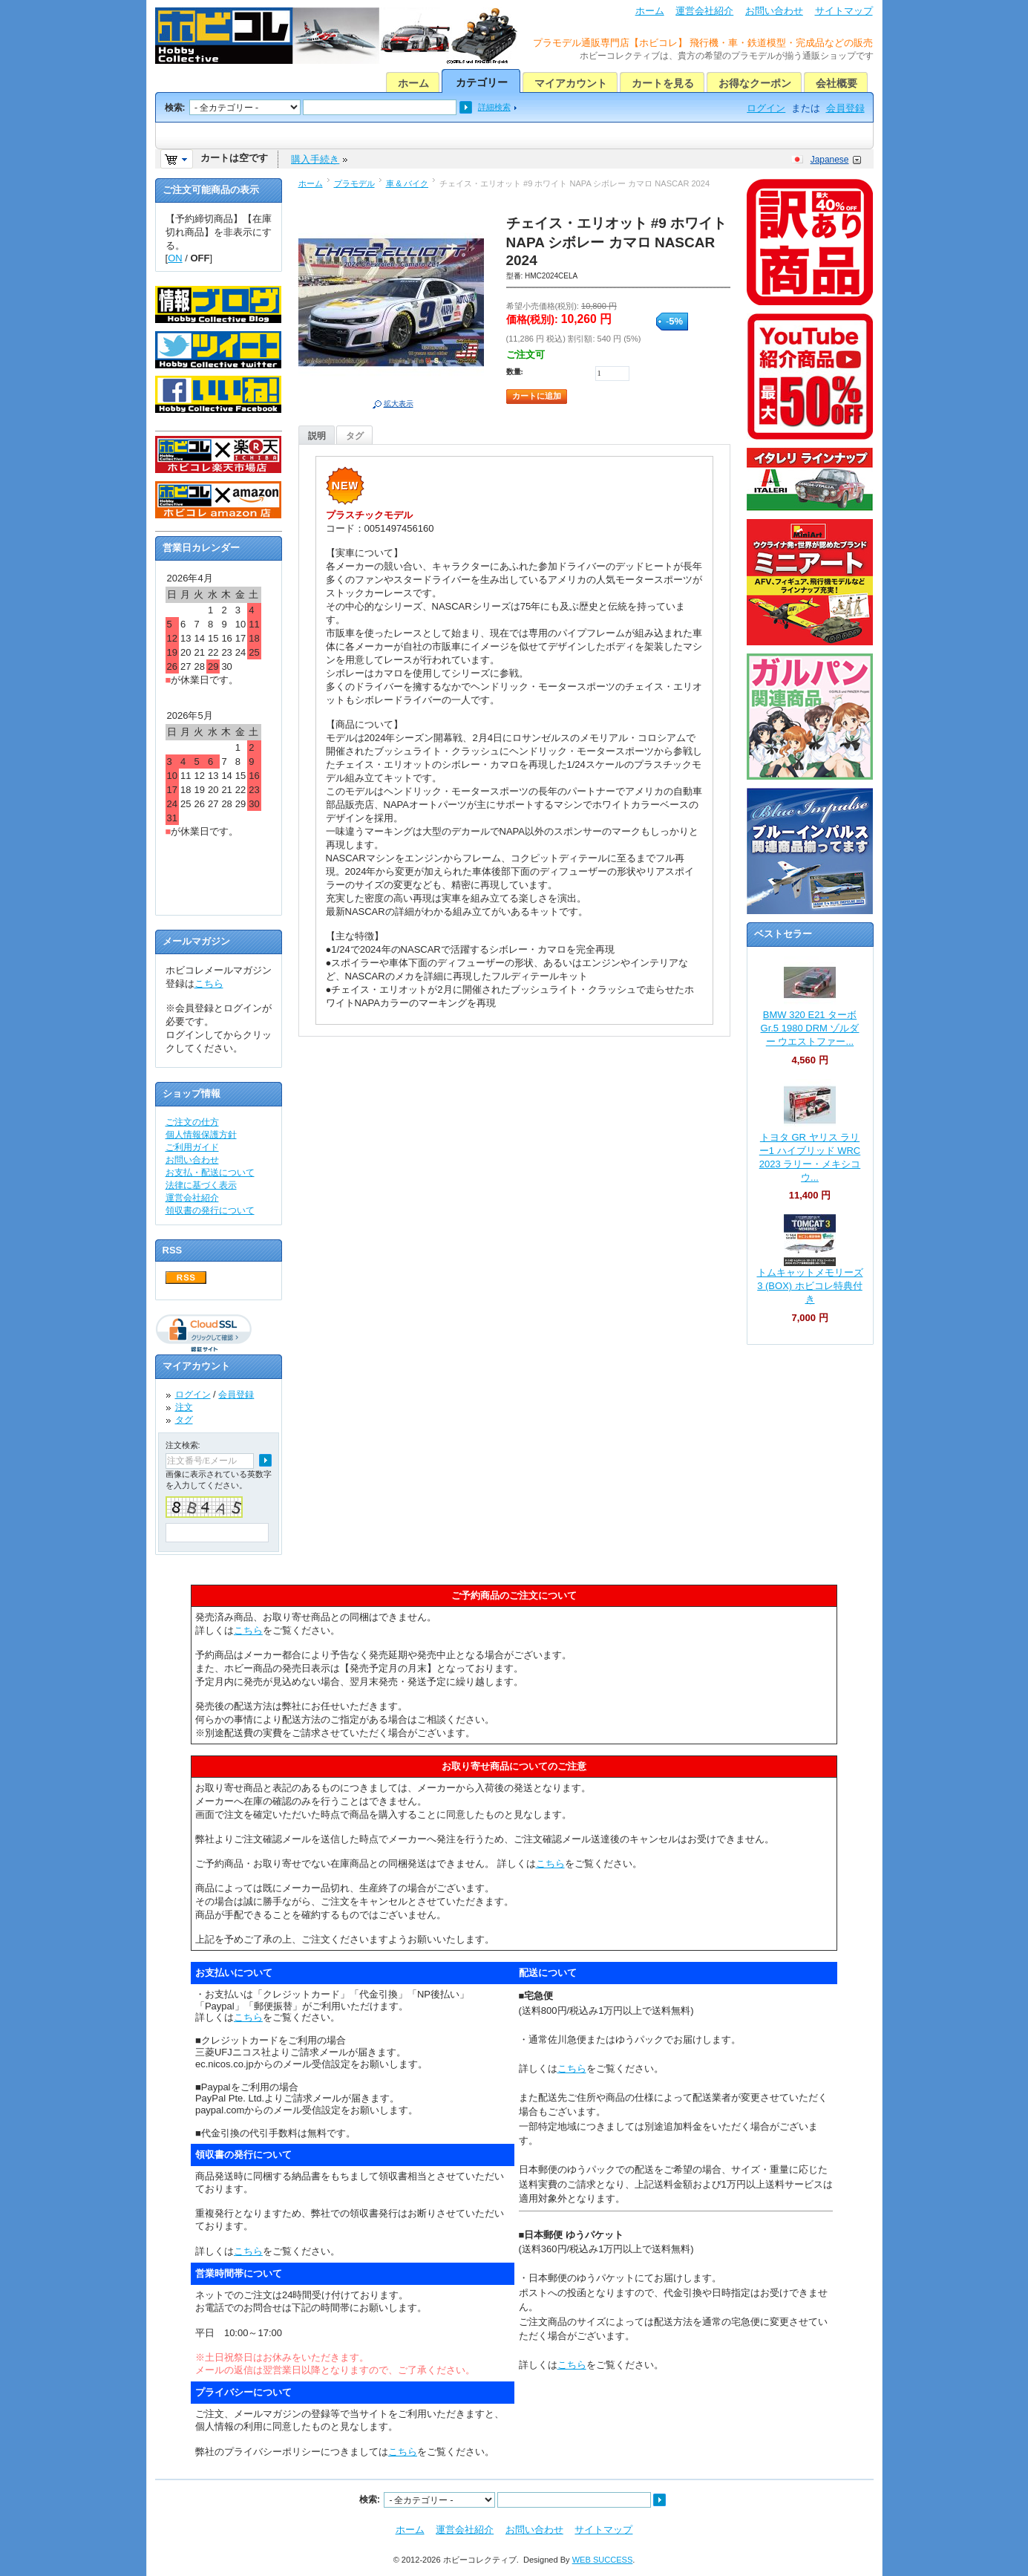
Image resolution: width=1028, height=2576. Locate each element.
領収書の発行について (210, 1210)
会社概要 (836, 83)
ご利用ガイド (192, 1147)
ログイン (766, 108)
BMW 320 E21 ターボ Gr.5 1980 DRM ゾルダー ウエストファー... (810, 1028)
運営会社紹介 (704, 10)
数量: (514, 372)
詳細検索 (494, 106)
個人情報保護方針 (201, 1134)
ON (175, 258)
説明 (317, 436)
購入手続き (315, 159)
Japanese (830, 159)
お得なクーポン (754, 83)
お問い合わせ (774, 10)
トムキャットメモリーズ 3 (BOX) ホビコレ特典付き (810, 1286)
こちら (208, 983)
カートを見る (663, 83)
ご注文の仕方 (192, 1122)
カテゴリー (482, 82)
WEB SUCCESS (602, 2559)
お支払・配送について (210, 1172)
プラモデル (354, 183)
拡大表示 (398, 404)
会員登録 (845, 108)
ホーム (649, 10)
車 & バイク (407, 183)
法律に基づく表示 (201, 1185)
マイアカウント (570, 83)
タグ (355, 436)
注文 (184, 1407)
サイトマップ (844, 10)
